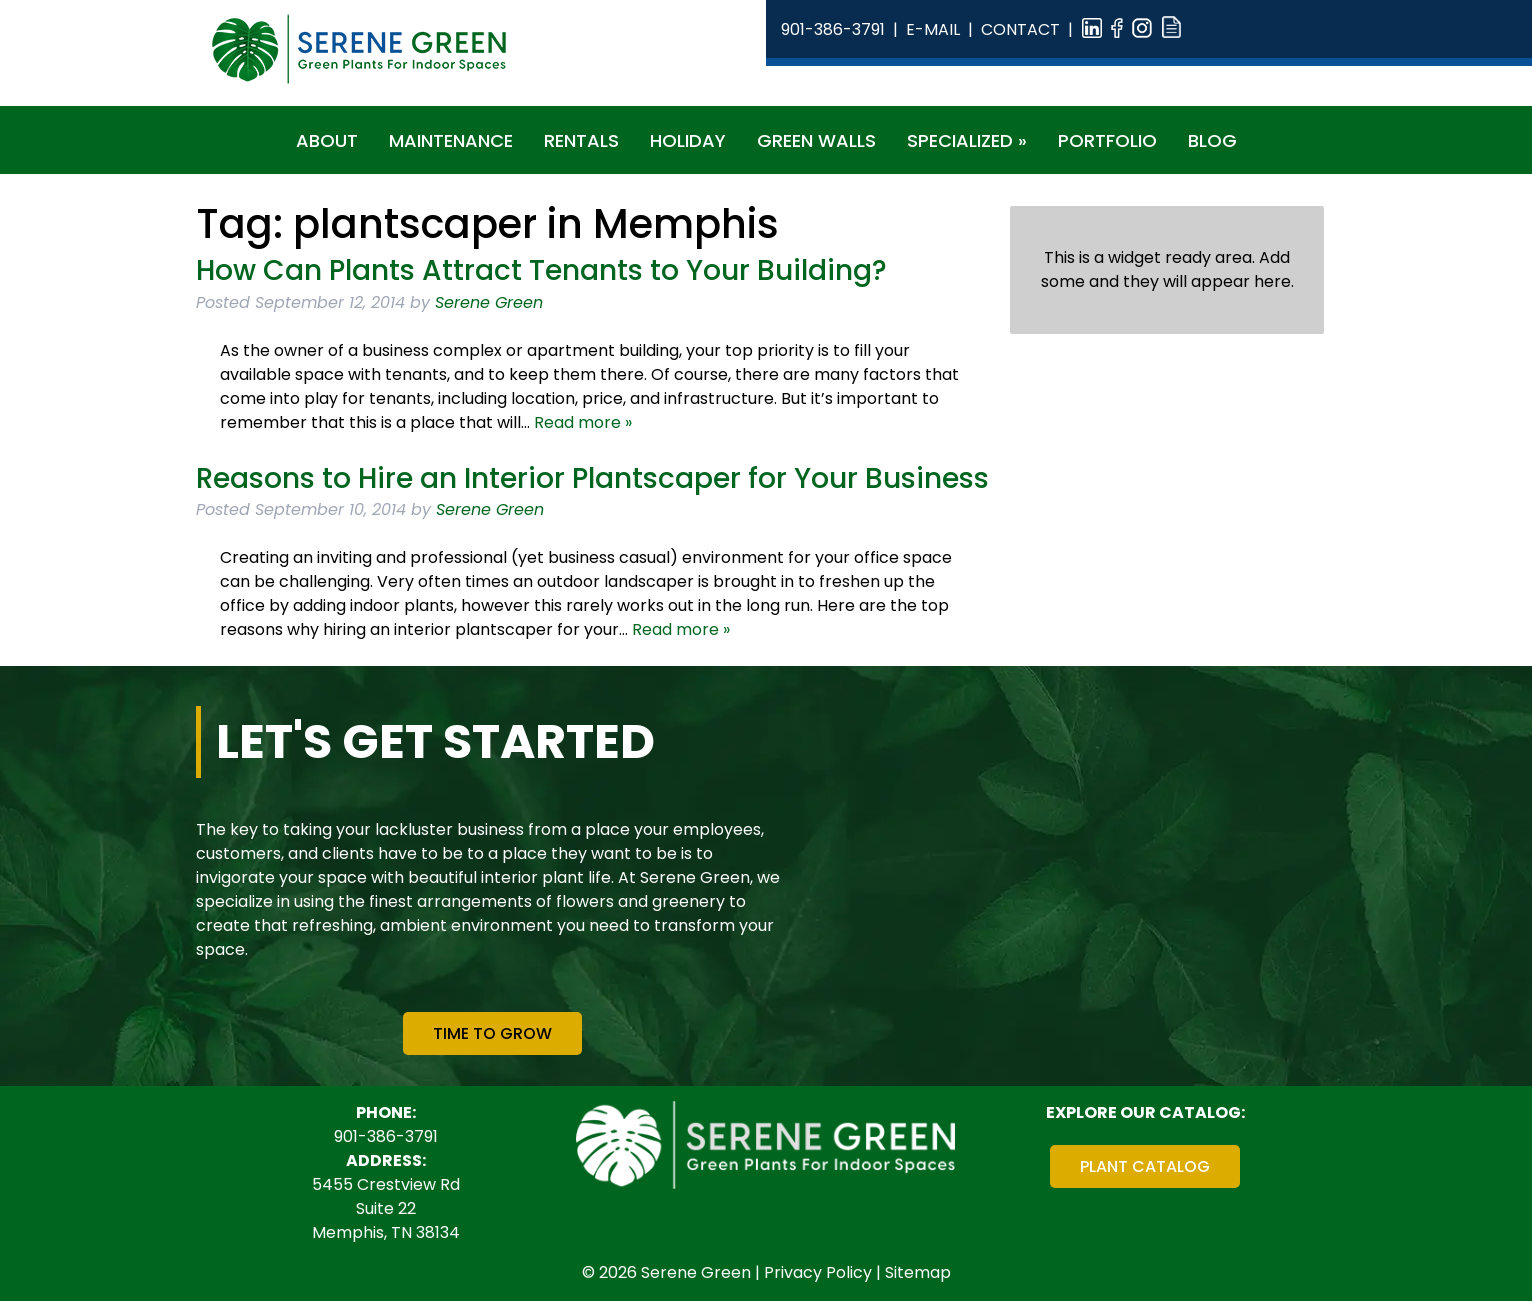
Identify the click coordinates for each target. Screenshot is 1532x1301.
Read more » (583, 422)
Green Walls (816, 140)
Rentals (581, 140)
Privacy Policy (818, 1272)
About (327, 140)
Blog (1212, 140)
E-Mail (933, 29)
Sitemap (918, 1272)
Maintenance (451, 140)
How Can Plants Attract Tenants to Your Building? (541, 270)
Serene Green (489, 302)
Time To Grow (492, 1033)
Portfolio (1107, 140)
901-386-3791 (833, 29)
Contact (1020, 29)
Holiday (688, 140)
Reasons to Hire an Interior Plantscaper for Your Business (592, 478)
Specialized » (967, 140)
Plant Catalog (1145, 1166)
